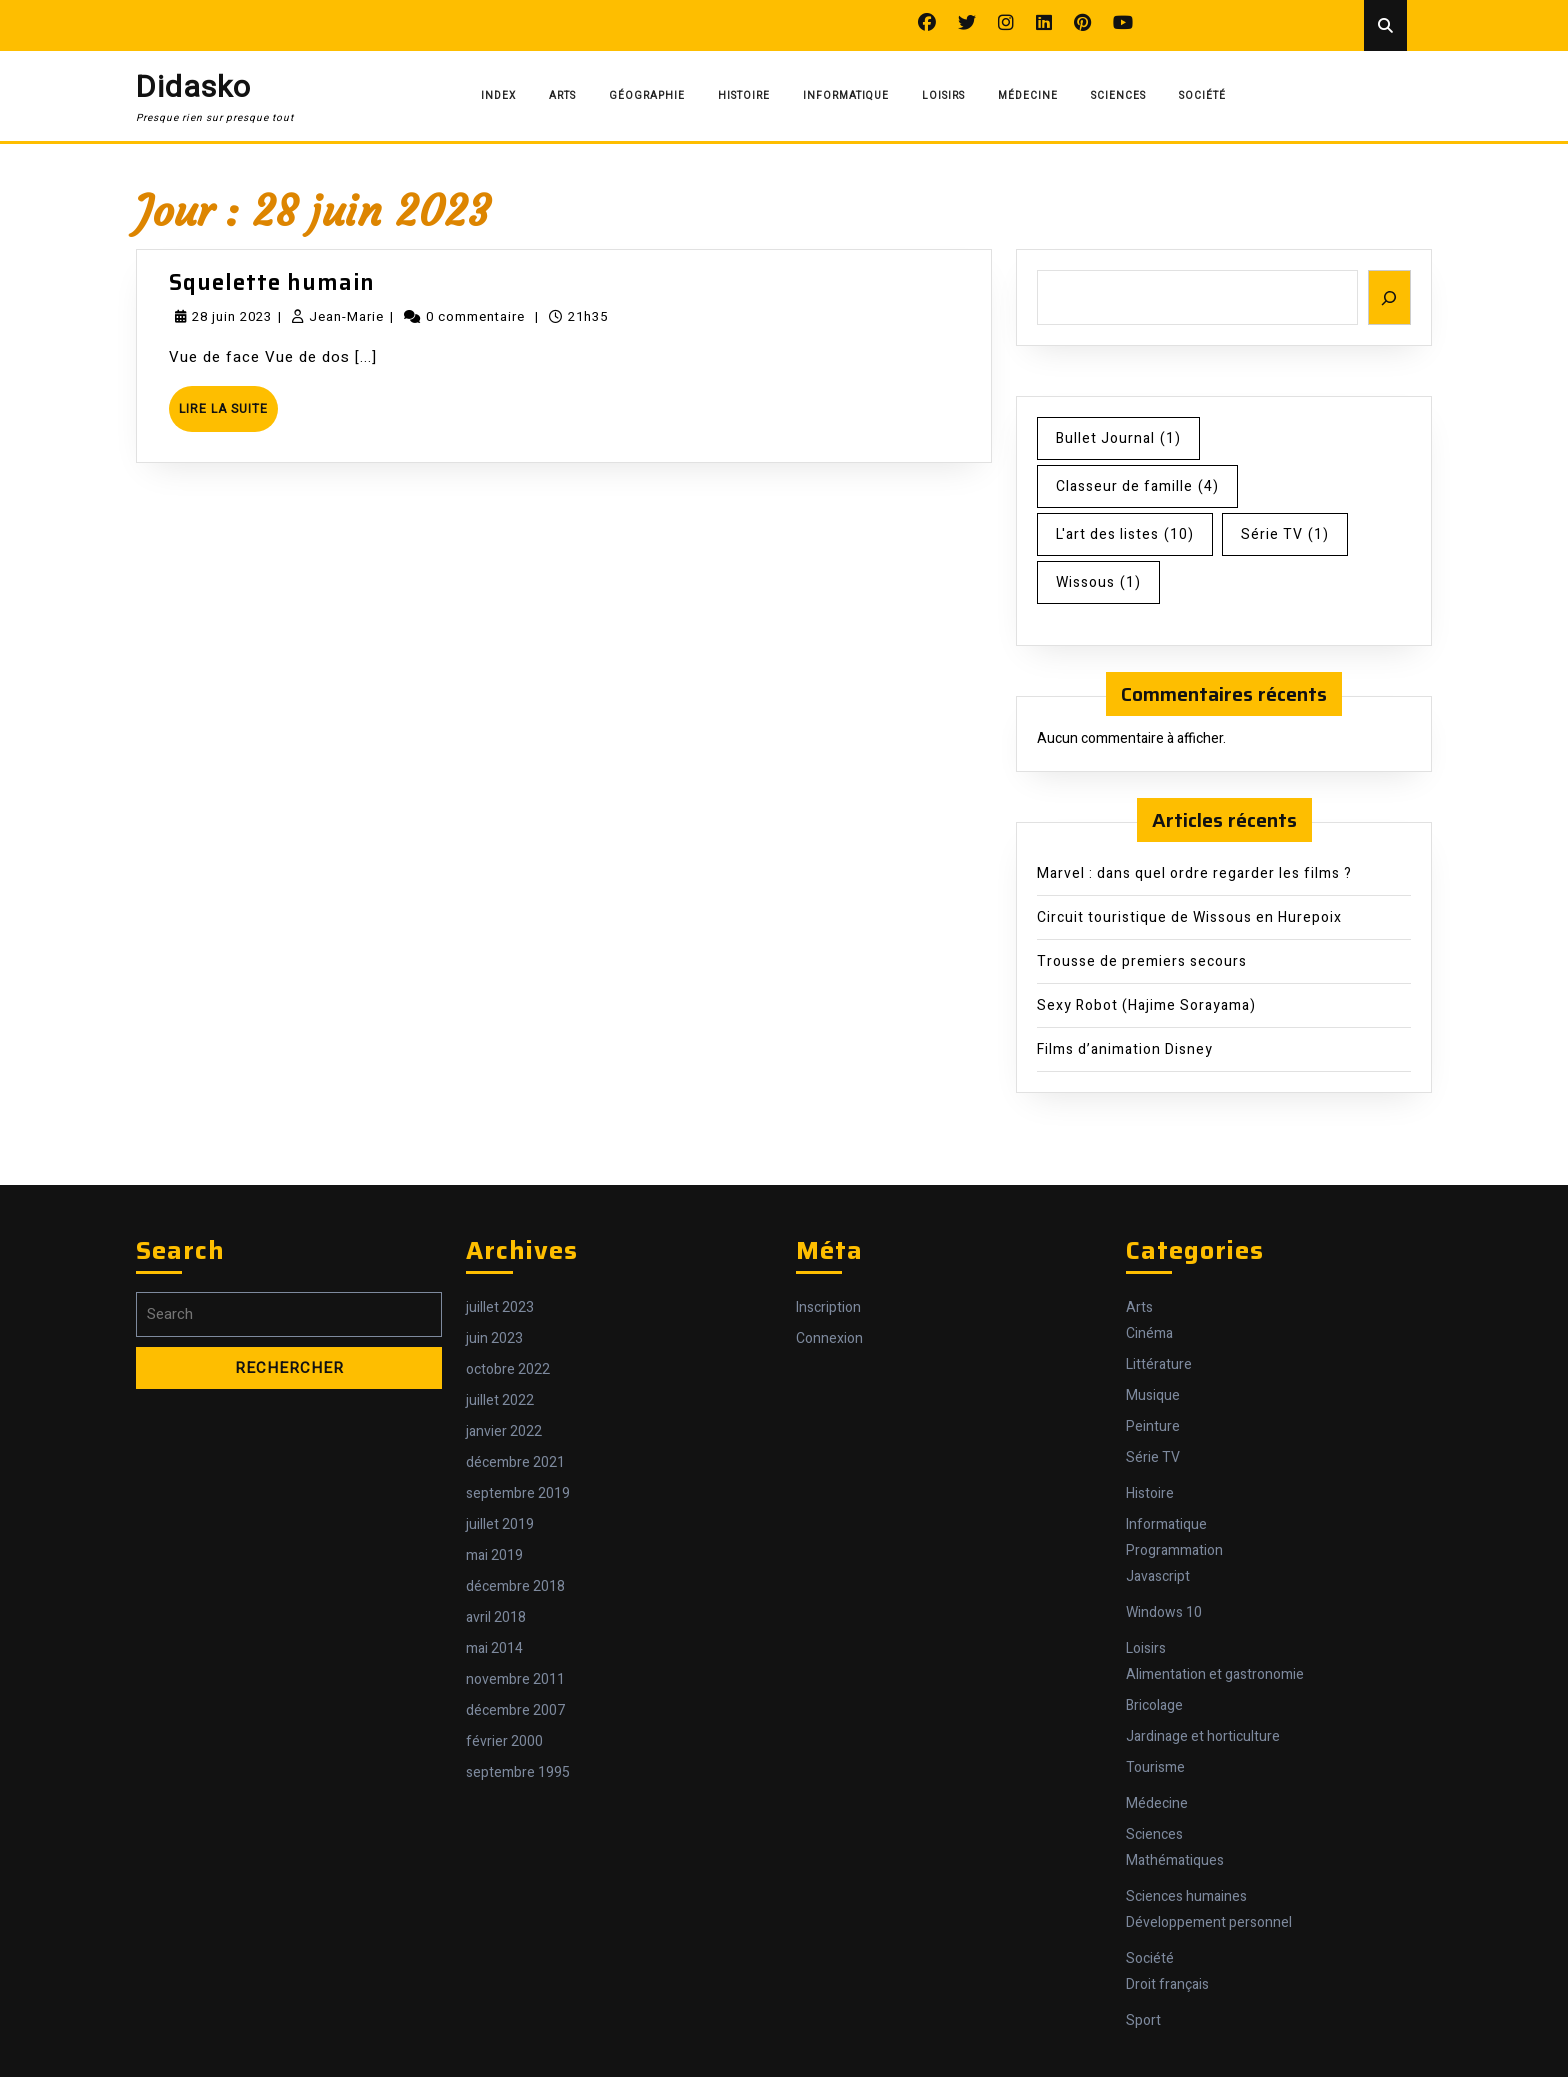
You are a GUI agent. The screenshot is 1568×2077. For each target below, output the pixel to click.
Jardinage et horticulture (1203, 1736)
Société (1202, 96)
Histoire (744, 96)
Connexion (829, 1338)
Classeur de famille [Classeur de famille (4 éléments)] (1137, 486)
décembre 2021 (515, 1462)
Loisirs (943, 96)
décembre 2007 (515, 1710)
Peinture (1153, 1426)
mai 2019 (494, 1555)
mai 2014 (494, 1648)
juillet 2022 (500, 1400)
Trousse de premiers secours (1142, 961)
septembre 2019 (518, 1493)
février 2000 (504, 1741)
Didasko (193, 88)
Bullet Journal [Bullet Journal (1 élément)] (1118, 438)
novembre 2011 (515, 1679)
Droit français (1167, 1984)
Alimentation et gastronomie (1215, 1674)
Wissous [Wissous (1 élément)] (1098, 582)
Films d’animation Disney (1125, 1049)
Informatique (846, 96)
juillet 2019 (500, 1524)
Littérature (1159, 1364)
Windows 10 (1164, 1612)
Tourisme (1155, 1767)
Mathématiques (1175, 1860)
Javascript (1158, 1576)
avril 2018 (496, 1617)
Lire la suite (228, 415)
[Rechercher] (1390, 297)
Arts (562, 96)
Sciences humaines (1186, 1896)
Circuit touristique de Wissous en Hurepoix (1189, 917)
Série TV (1153, 1457)
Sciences (1118, 96)
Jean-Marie (346, 316)
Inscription (828, 1307)
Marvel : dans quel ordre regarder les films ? (1194, 873)
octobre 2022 (508, 1369)
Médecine (1028, 96)
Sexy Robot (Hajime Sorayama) (1146, 1005)
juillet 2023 (500, 1307)
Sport (1143, 2020)
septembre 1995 (518, 1772)
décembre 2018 (515, 1586)
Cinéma (1149, 1333)
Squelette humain (272, 282)
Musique (1153, 1395)
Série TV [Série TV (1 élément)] (1285, 534)
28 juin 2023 (232, 316)
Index (498, 96)
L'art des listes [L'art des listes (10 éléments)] (1125, 534)
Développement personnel (1209, 1922)
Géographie (647, 96)
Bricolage (1154, 1705)
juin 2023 (494, 1338)
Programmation (1174, 1550)
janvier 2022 (504, 1431)
